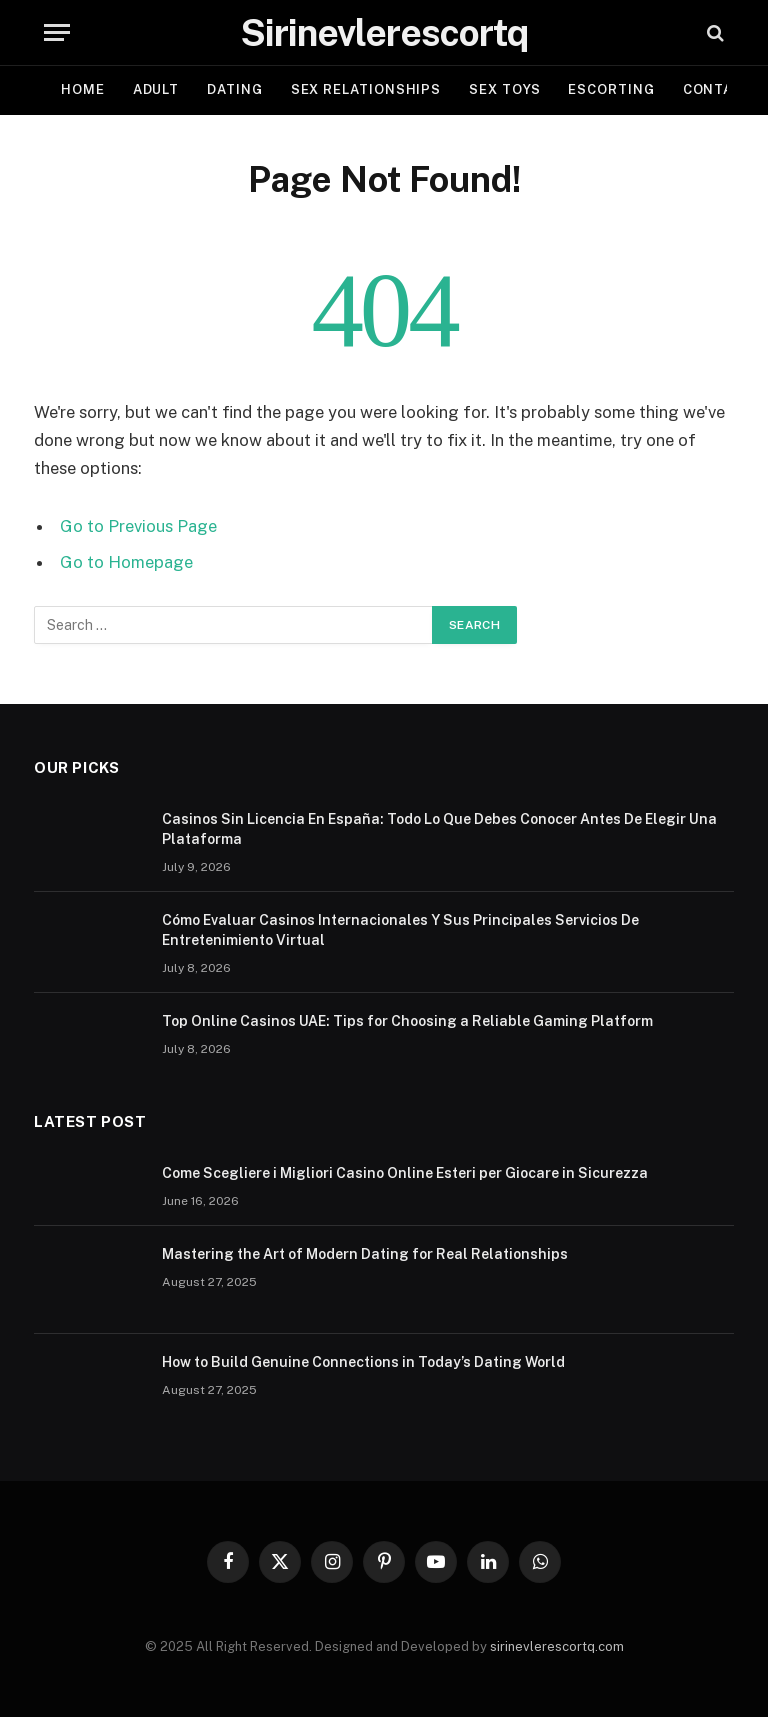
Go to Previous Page (138, 526)
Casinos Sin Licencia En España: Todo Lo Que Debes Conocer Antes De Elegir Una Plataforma (439, 829)
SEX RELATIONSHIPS (366, 89)
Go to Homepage (126, 562)
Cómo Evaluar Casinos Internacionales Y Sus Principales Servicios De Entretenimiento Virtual (400, 930)
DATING (234, 89)
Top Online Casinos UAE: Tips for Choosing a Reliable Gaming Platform (407, 1021)
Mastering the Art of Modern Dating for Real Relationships (365, 1254)
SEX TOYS (504, 89)
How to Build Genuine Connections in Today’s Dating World (363, 1362)
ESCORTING (611, 89)
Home (83, 89)
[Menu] (57, 32)
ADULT (156, 89)
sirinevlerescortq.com (557, 1646)
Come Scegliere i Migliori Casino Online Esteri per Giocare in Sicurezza (405, 1173)
